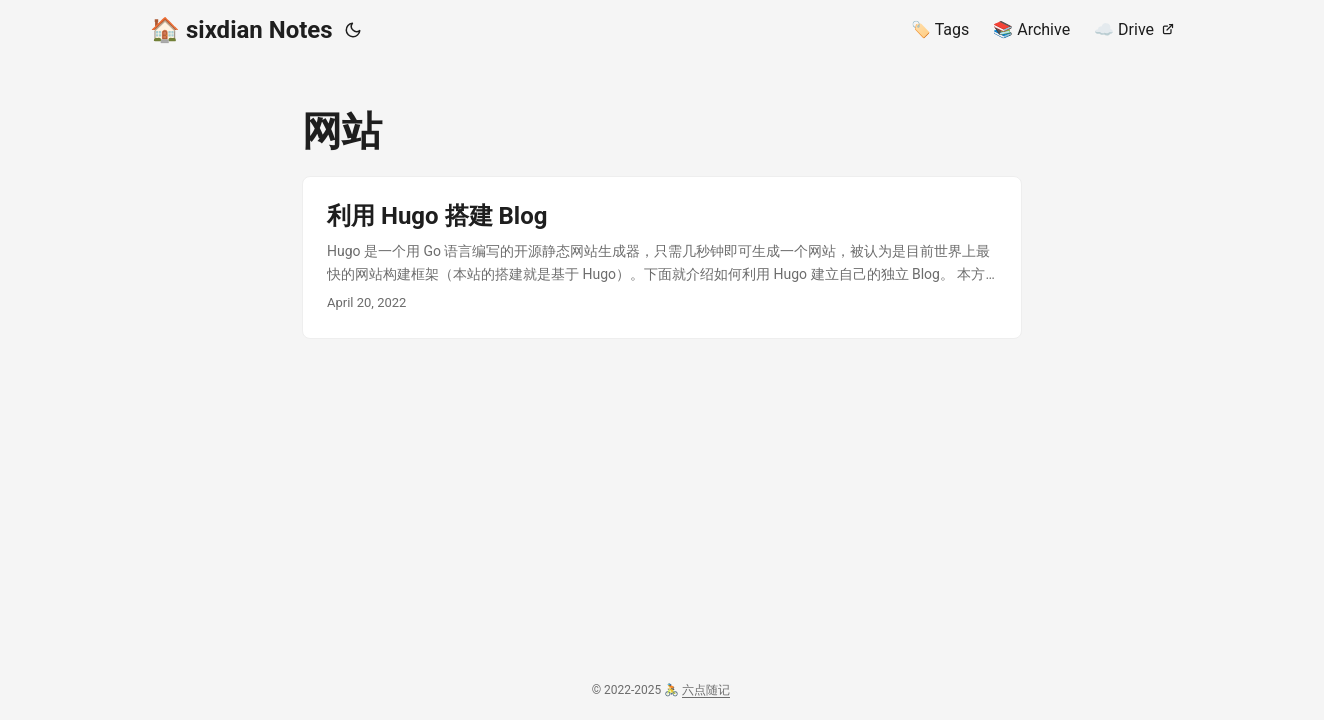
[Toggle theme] (353, 30)
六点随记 (706, 690)
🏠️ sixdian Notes (241, 30)
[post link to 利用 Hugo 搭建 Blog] (662, 257)
